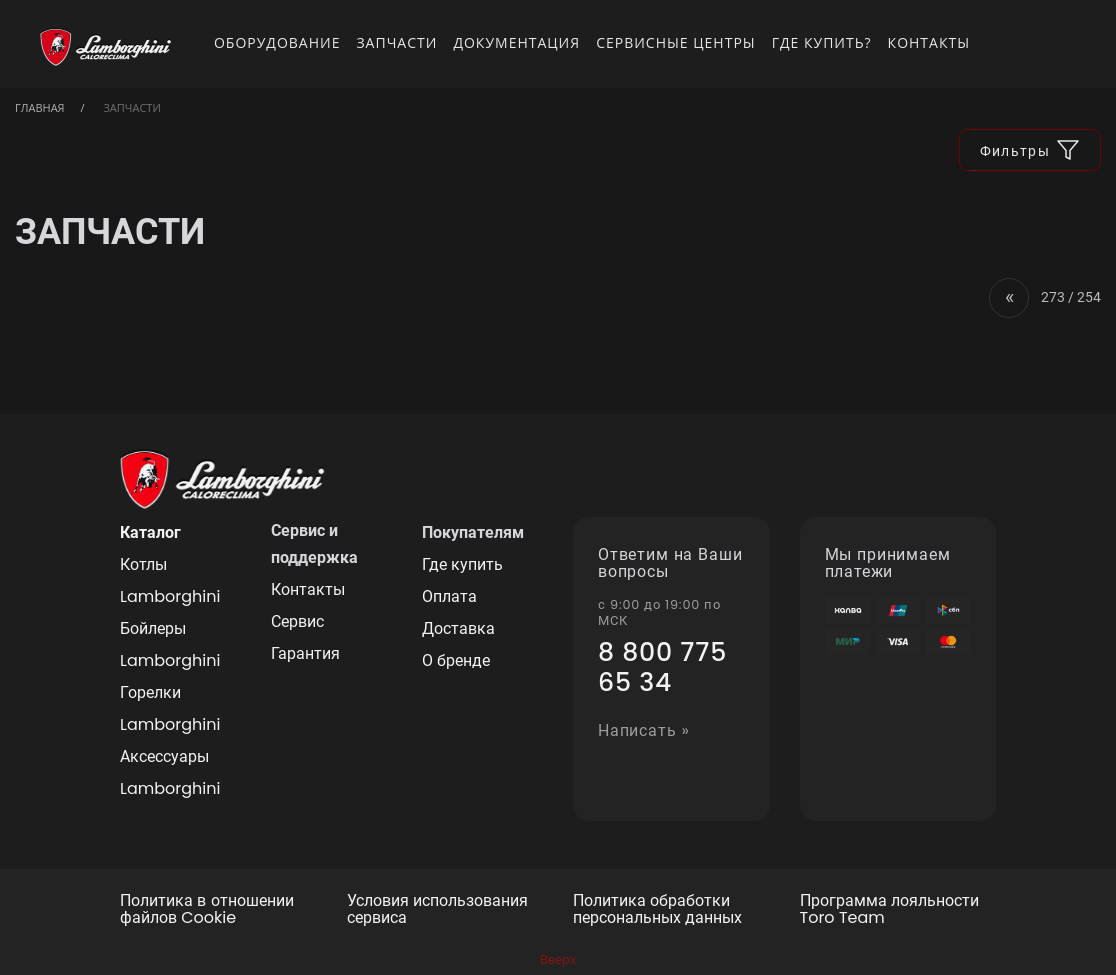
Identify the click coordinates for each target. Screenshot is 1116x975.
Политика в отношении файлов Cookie (207, 910)
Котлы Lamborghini (170, 580)
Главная (40, 107)
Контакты (929, 42)
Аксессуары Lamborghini (170, 772)
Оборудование (277, 42)
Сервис (297, 621)
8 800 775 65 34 (662, 668)
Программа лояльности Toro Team (889, 910)
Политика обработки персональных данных (657, 910)
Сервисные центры (676, 42)
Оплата (449, 596)
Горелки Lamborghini (170, 708)
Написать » (644, 731)
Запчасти (396, 42)
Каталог (150, 532)
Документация (516, 42)
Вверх (558, 959)
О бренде (456, 660)
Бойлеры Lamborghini (170, 644)
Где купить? (822, 42)
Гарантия (305, 653)
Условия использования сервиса (437, 910)
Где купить (462, 564)
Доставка (458, 628)
